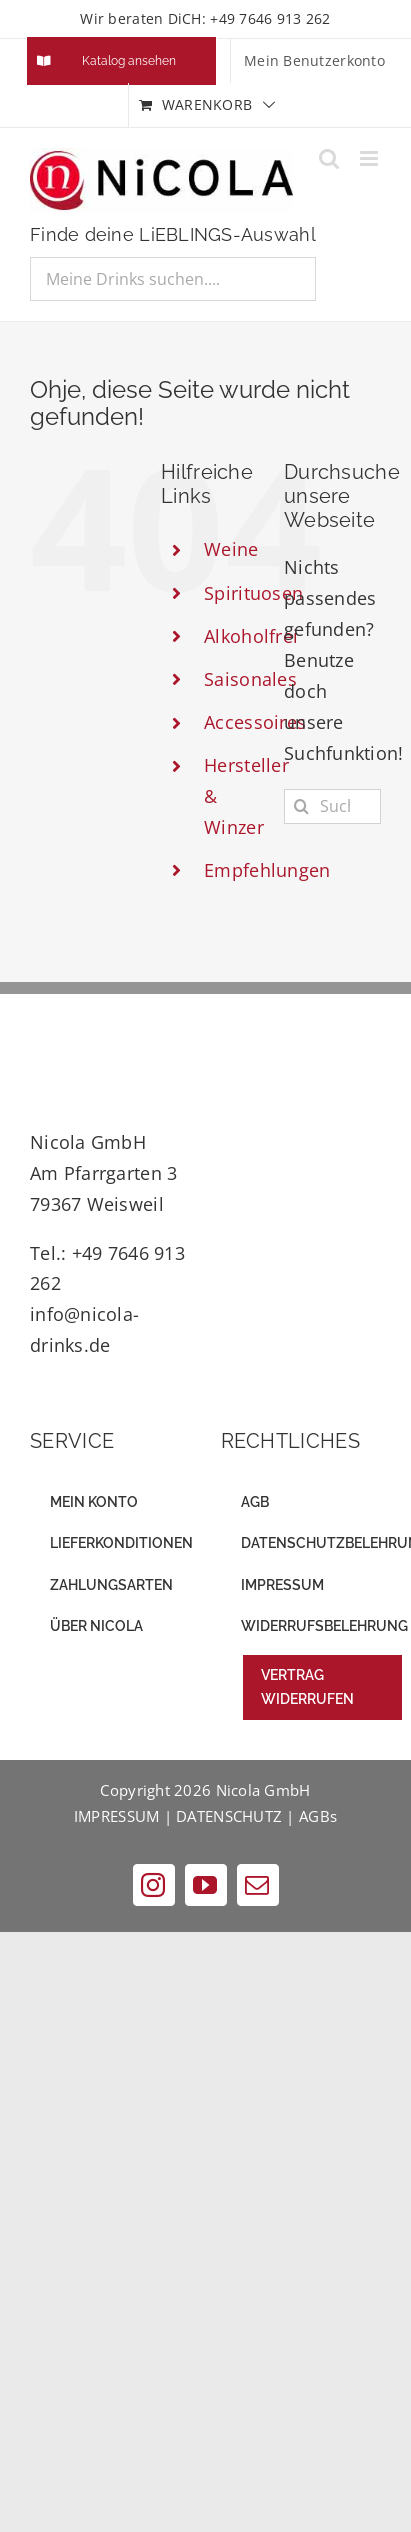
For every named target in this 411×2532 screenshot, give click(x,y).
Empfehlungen (267, 870)
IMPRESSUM (116, 1816)
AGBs (318, 1816)
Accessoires (255, 722)
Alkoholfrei (251, 636)
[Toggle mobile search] (329, 158)
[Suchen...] (332, 806)
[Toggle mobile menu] (370, 158)
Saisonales (250, 679)
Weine (231, 549)
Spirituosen (253, 593)
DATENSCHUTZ (229, 1816)
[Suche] (301, 806)
